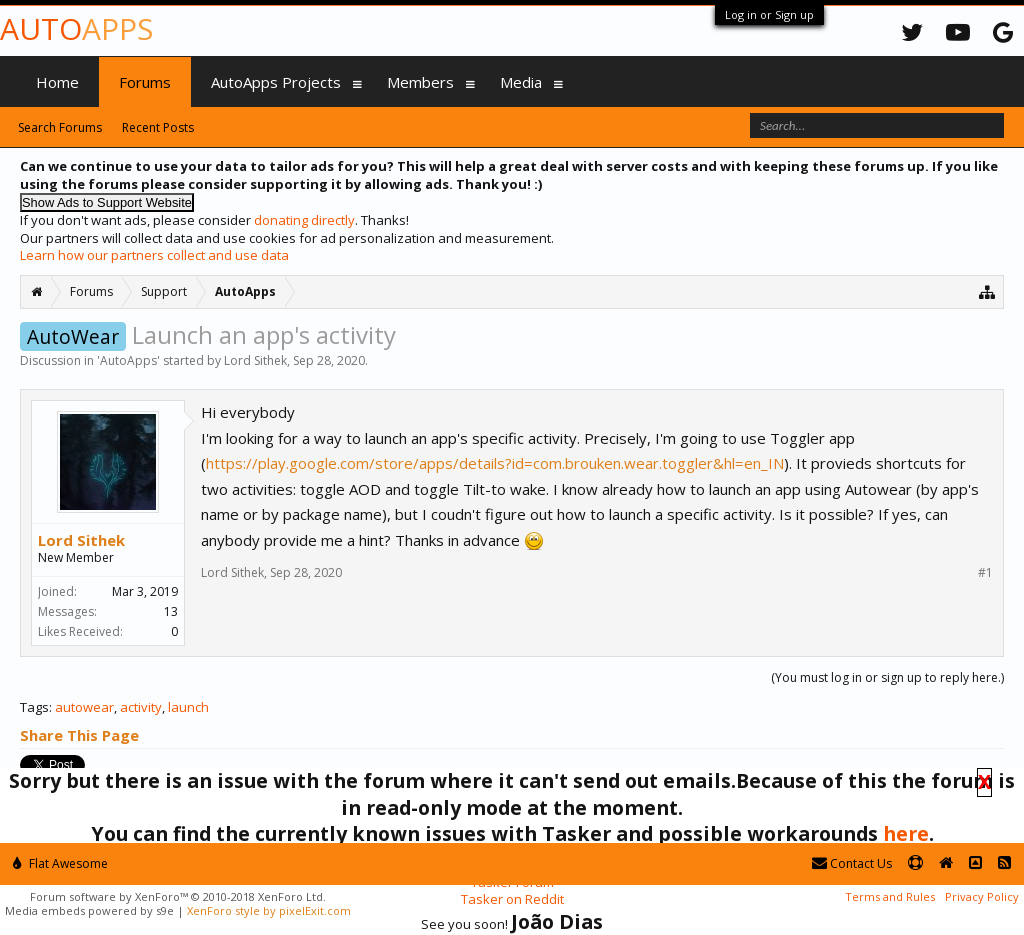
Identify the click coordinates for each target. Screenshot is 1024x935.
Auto (76, 28)
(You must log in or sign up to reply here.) (887, 677)
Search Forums (60, 127)
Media (521, 82)
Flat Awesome (60, 863)
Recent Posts (158, 127)
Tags (34, 707)
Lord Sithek (255, 360)
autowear (84, 707)
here (906, 833)
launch (188, 707)
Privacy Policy (982, 896)
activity (141, 707)
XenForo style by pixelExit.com (269, 910)
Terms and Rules (890, 896)
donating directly (304, 220)
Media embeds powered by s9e (89, 910)
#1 (985, 573)
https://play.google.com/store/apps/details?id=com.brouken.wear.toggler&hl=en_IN (495, 463)
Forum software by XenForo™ (178, 896)
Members (420, 82)
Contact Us (852, 863)
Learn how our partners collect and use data (154, 255)
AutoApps (128, 360)
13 (171, 611)
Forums (145, 82)
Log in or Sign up (769, 14)
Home (57, 82)
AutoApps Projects (276, 82)
